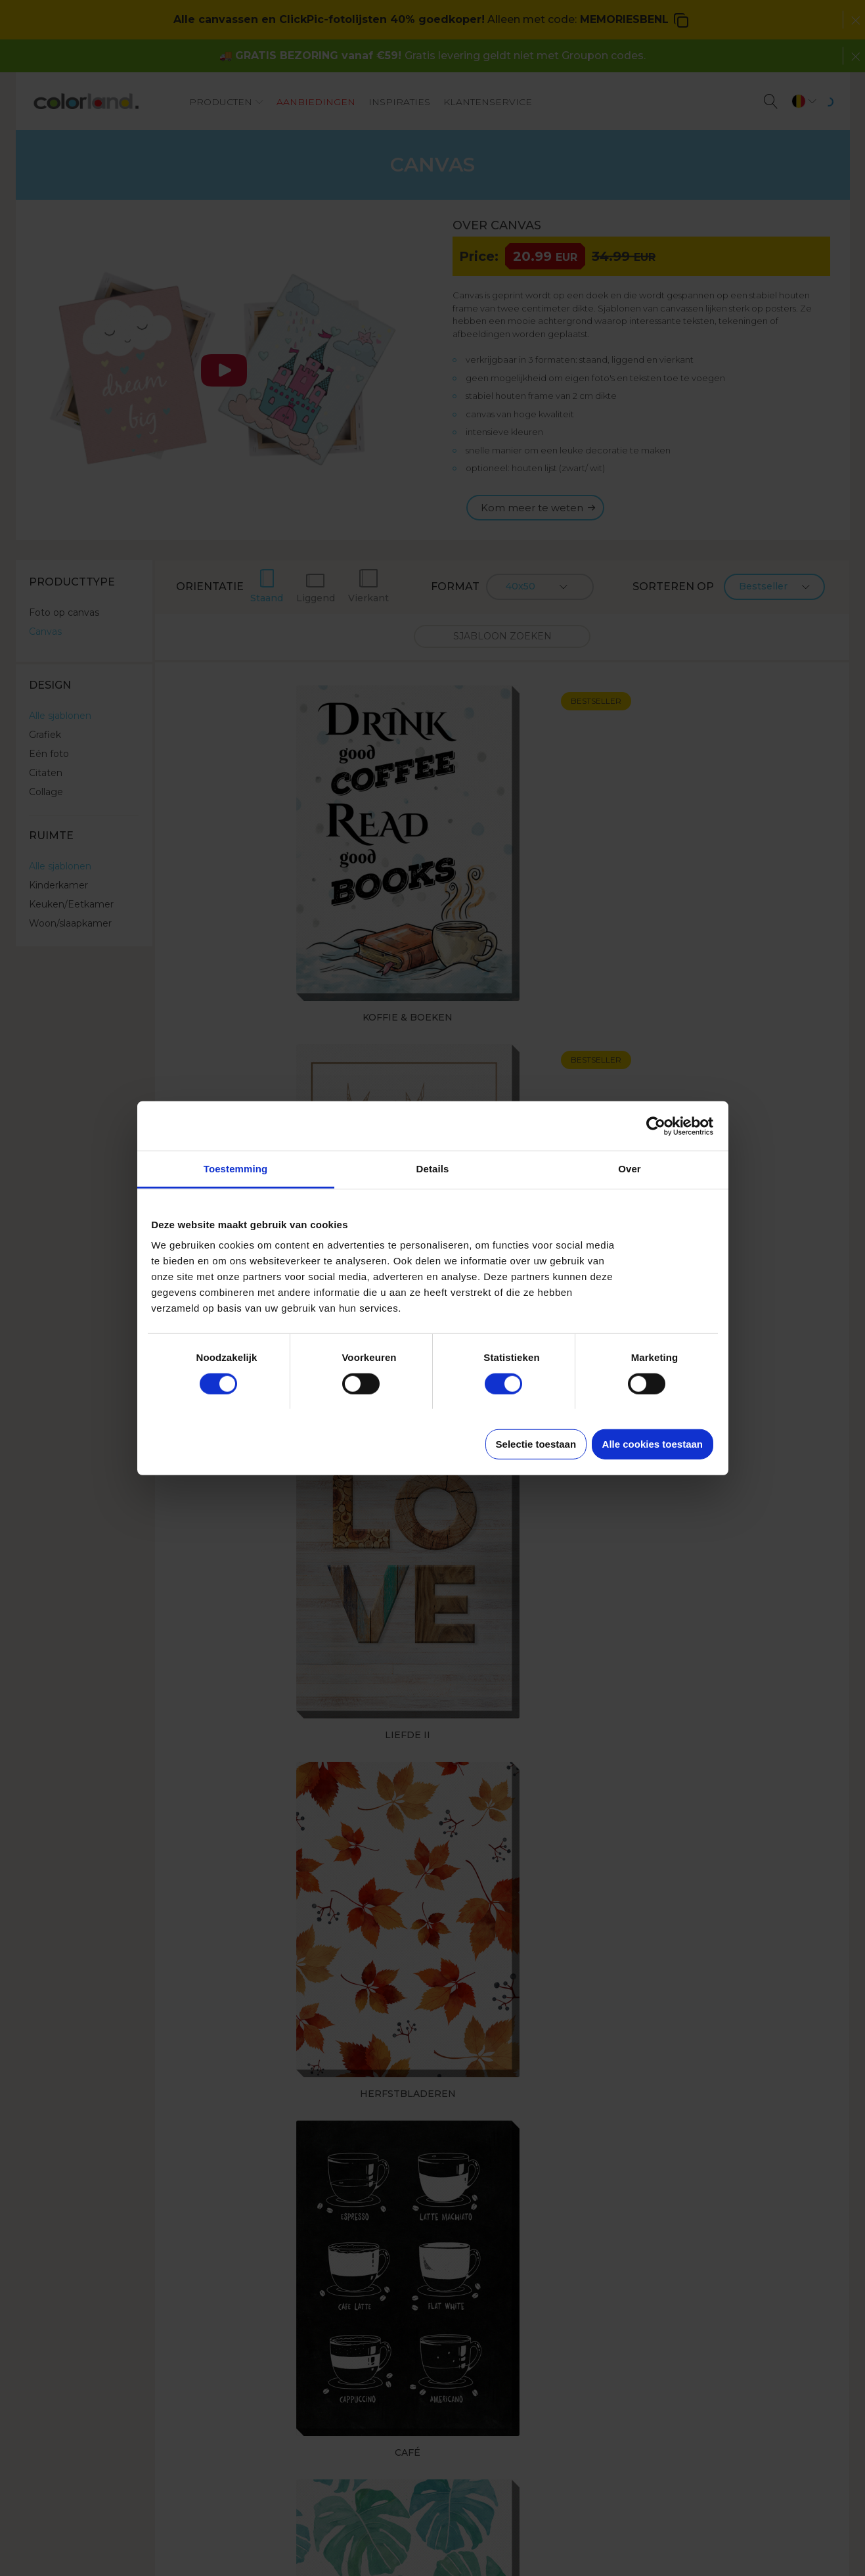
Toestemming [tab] (236, 1168)
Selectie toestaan (536, 1444)
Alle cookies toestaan (652, 1444)
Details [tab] (432, 1168)
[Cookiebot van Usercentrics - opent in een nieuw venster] (655, 1126)
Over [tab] (629, 1168)
